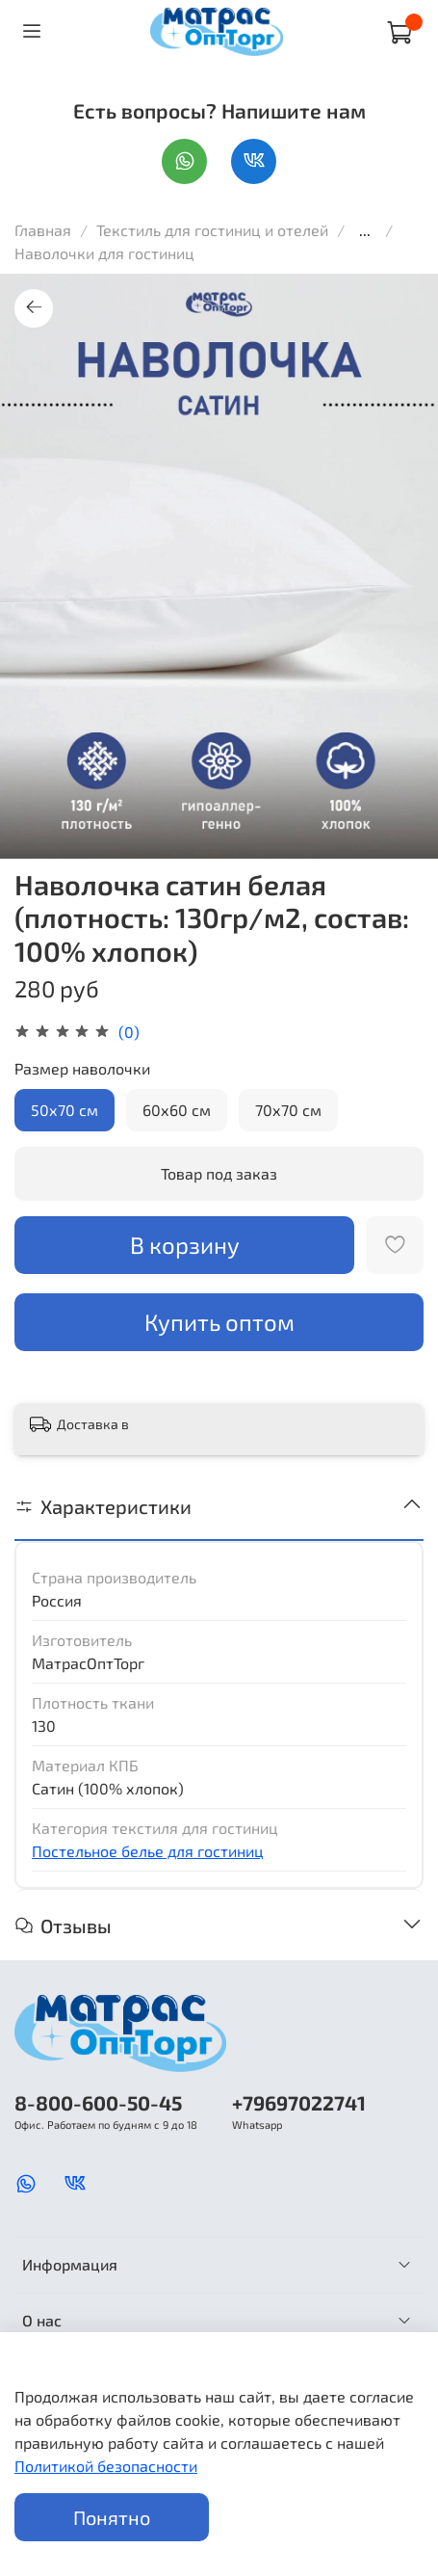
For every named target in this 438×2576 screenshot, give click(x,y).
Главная (42, 230)
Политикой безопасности (105, 2465)
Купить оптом (219, 1322)
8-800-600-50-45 (98, 2102)
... (365, 230)
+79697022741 (299, 2102)
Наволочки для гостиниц (104, 253)
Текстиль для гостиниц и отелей (214, 230)
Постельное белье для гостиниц (148, 1851)
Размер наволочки (82, 1068)
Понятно (111, 2517)
